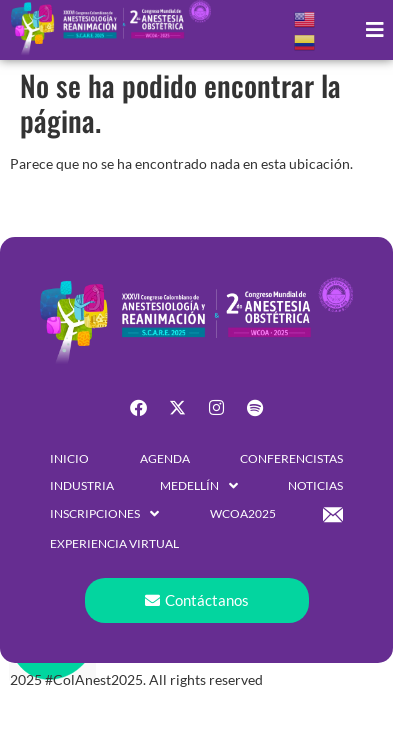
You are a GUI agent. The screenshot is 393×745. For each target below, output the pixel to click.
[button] (375, 30)
